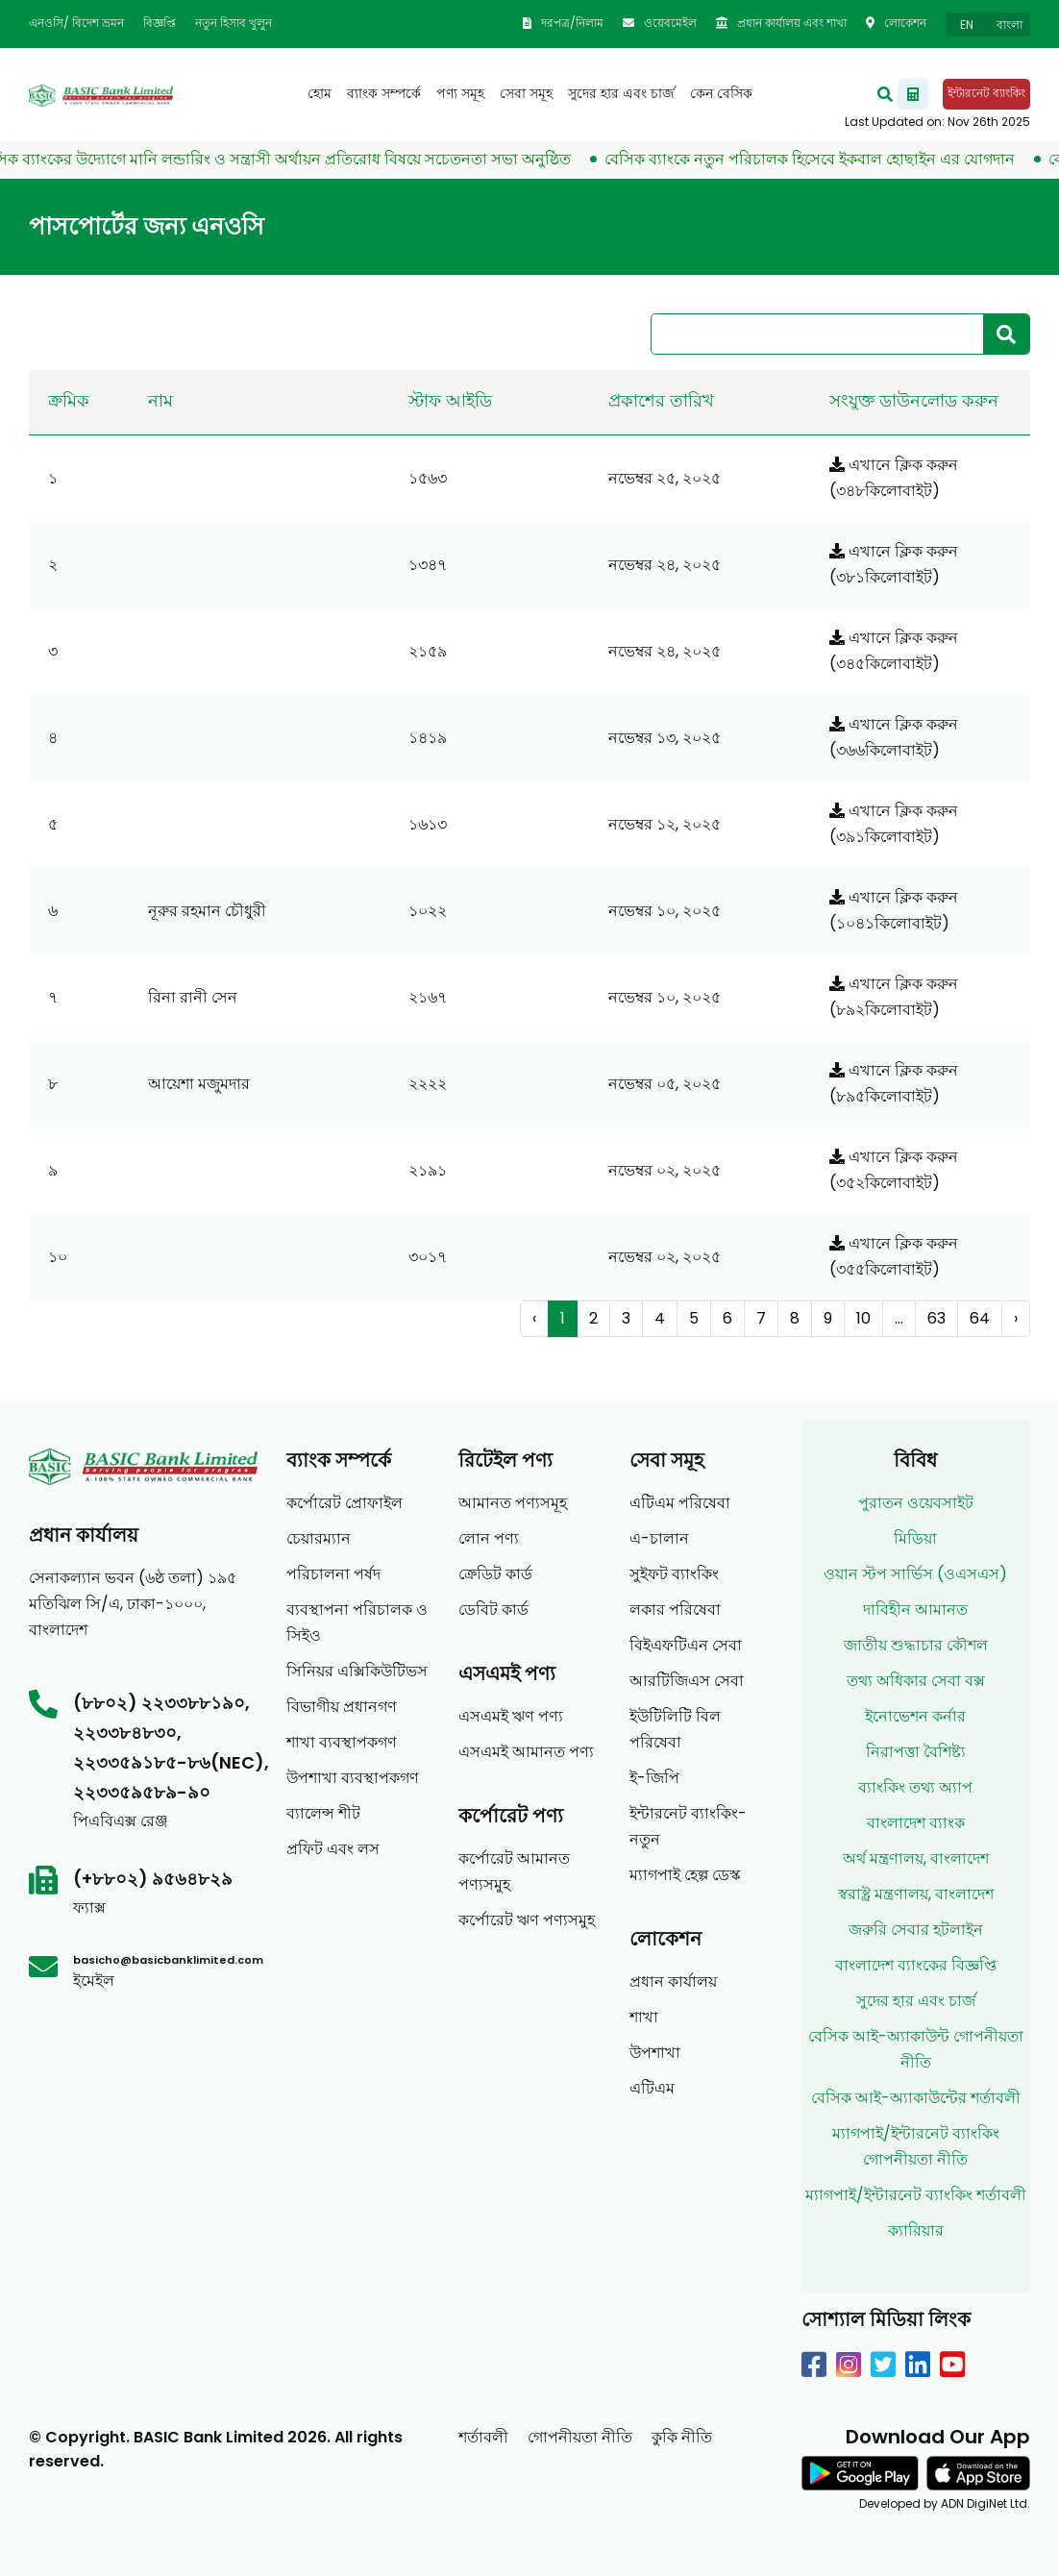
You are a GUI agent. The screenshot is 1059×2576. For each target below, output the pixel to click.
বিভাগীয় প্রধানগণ (341, 1707)
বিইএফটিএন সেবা (685, 1645)
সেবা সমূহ (526, 93)
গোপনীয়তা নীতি (580, 2437)
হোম (320, 93)
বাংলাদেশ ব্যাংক (916, 1823)
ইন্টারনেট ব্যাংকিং (986, 93)
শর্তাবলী (483, 2437)
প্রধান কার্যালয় (673, 1981)
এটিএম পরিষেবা (679, 1503)
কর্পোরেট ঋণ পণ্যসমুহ (526, 1920)
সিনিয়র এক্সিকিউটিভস (357, 1671)
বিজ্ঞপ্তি (159, 22)
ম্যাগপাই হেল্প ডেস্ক (685, 1875)
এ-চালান (659, 1538)
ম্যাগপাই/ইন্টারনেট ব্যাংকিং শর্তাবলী (915, 2195)
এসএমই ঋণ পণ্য (510, 1716)
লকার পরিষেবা (675, 1609)
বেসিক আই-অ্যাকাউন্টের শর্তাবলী (916, 2098)
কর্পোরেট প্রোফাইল (344, 1503)
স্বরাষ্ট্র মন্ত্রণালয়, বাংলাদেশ (916, 1894)
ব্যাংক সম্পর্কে (384, 93)
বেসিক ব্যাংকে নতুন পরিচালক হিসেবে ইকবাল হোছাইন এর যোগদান (821, 159)
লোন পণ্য (488, 1538)
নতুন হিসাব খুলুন (233, 22)
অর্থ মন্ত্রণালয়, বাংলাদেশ (916, 1858)
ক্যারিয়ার (916, 2230)
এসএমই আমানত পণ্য (526, 1752)
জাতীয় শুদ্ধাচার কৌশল (916, 1645)
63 (936, 1318)
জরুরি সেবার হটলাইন (916, 1930)
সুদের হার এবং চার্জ (621, 93)
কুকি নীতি (682, 2437)
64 (980, 1318)
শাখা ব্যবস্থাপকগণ (341, 1742)
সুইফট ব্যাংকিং (674, 1574)
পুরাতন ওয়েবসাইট (915, 1503)
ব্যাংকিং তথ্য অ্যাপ (915, 1787)
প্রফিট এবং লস (333, 1849)
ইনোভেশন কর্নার (915, 1716)
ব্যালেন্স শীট (323, 1813)
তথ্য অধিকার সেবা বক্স (916, 1681)
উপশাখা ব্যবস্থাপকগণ (352, 1778)
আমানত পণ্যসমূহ (512, 1503)
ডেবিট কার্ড (493, 1609)
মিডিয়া (915, 1538)
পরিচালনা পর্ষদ (333, 1574)
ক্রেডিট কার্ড (495, 1574)
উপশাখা (654, 2053)
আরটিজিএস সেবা (686, 1681)
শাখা (643, 2017)
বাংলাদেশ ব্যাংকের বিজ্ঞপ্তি (916, 1965)
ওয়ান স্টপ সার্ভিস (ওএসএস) (915, 1574)
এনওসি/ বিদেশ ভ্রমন (76, 22)
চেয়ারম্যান (318, 1538)
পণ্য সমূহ (460, 93)
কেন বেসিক (721, 93)
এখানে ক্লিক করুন (893, 465)
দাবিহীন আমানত (915, 1609)
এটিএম (652, 2088)
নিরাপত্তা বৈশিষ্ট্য (916, 1752)
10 (863, 1318)
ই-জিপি (654, 1778)
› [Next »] (1016, 1318)
